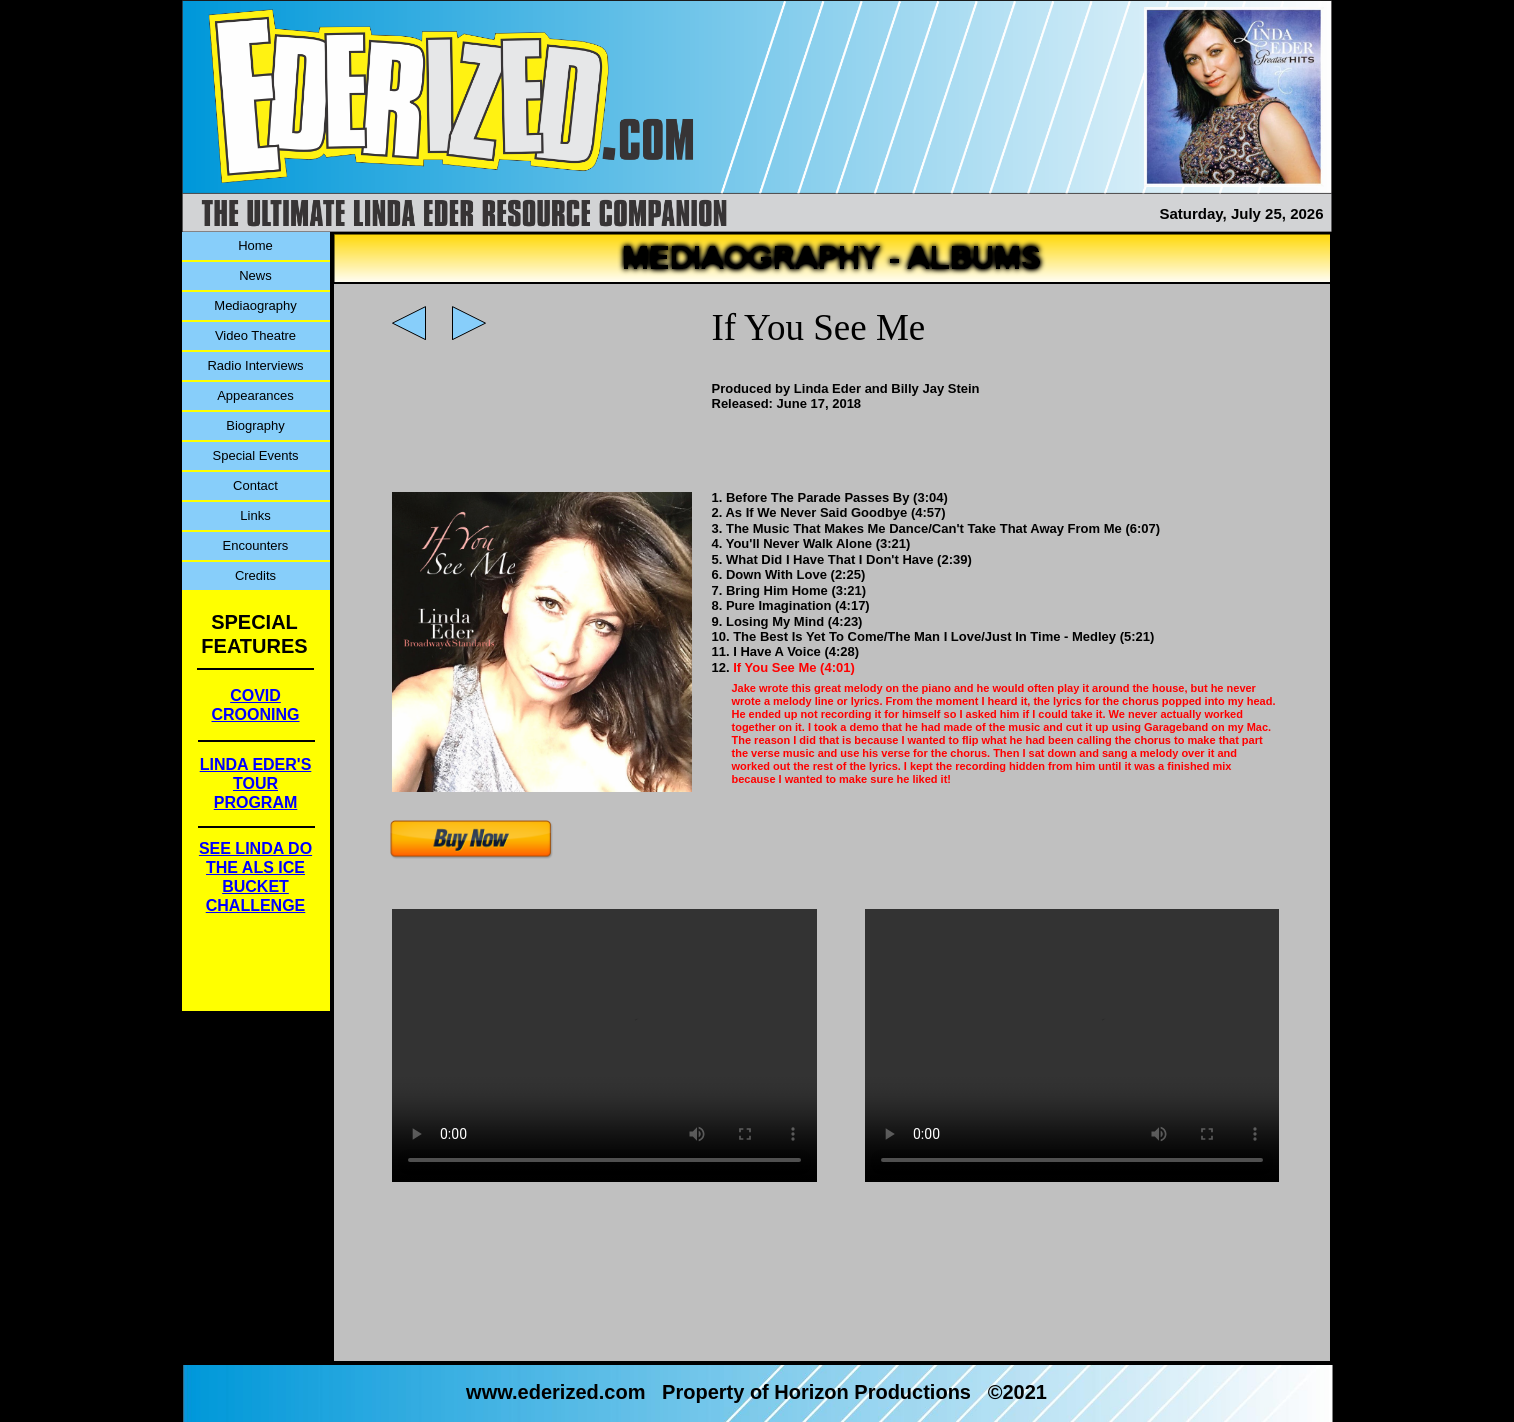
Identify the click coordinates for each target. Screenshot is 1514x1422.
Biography (255, 425)
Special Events (256, 455)
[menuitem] (256, 247)
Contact (255, 485)
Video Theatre (255, 335)
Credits (255, 575)
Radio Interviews (255, 365)
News (255, 275)
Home (255, 245)
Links (255, 515)
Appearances (255, 395)
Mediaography (255, 305)
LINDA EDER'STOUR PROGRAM (256, 783)
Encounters (256, 545)
